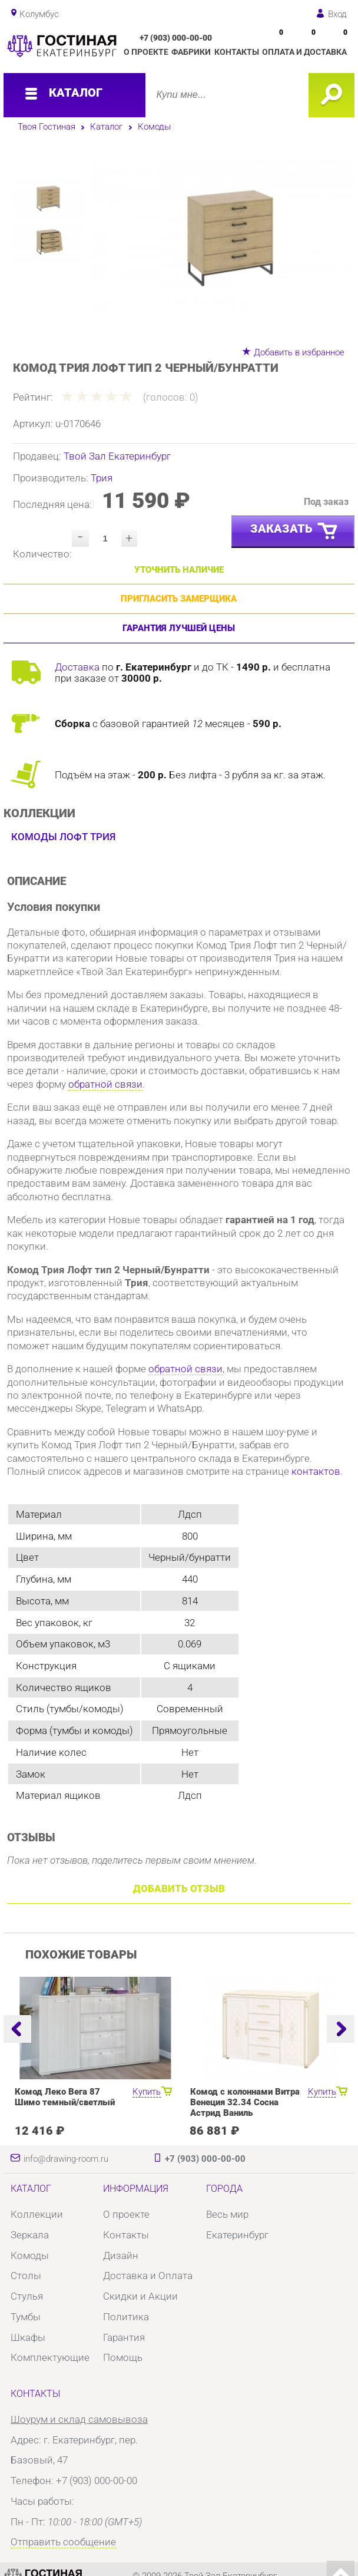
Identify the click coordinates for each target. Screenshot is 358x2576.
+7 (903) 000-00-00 (176, 37)
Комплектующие (50, 2357)
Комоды (154, 126)
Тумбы (26, 2317)
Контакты (236, 52)
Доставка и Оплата (148, 2275)
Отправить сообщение (63, 2542)
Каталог (106, 126)
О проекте (146, 52)
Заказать (294, 531)
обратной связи (105, 1084)
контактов (315, 1471)
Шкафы (28, 2337)
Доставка (77, 667)
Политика (126, 2317)
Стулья (27, 2296)
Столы (26, 2275)
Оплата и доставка (304, 52)
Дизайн (120, 2255)
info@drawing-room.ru (66, 2159)
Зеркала (30, 2235)
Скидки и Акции (140, 2296)
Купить (146, 2091)
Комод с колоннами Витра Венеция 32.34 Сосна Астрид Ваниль (245, 2102)
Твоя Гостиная (46, 126)
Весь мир (227, 2214)
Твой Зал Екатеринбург (117, 456)
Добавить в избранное (299, 352)
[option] (222, 238)
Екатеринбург (237, 2235)
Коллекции (37, 2214)
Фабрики (191, 52)
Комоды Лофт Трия (63, 837)
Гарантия (124, 2337)
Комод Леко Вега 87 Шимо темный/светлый (65, 2097)
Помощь (122, 2357)
